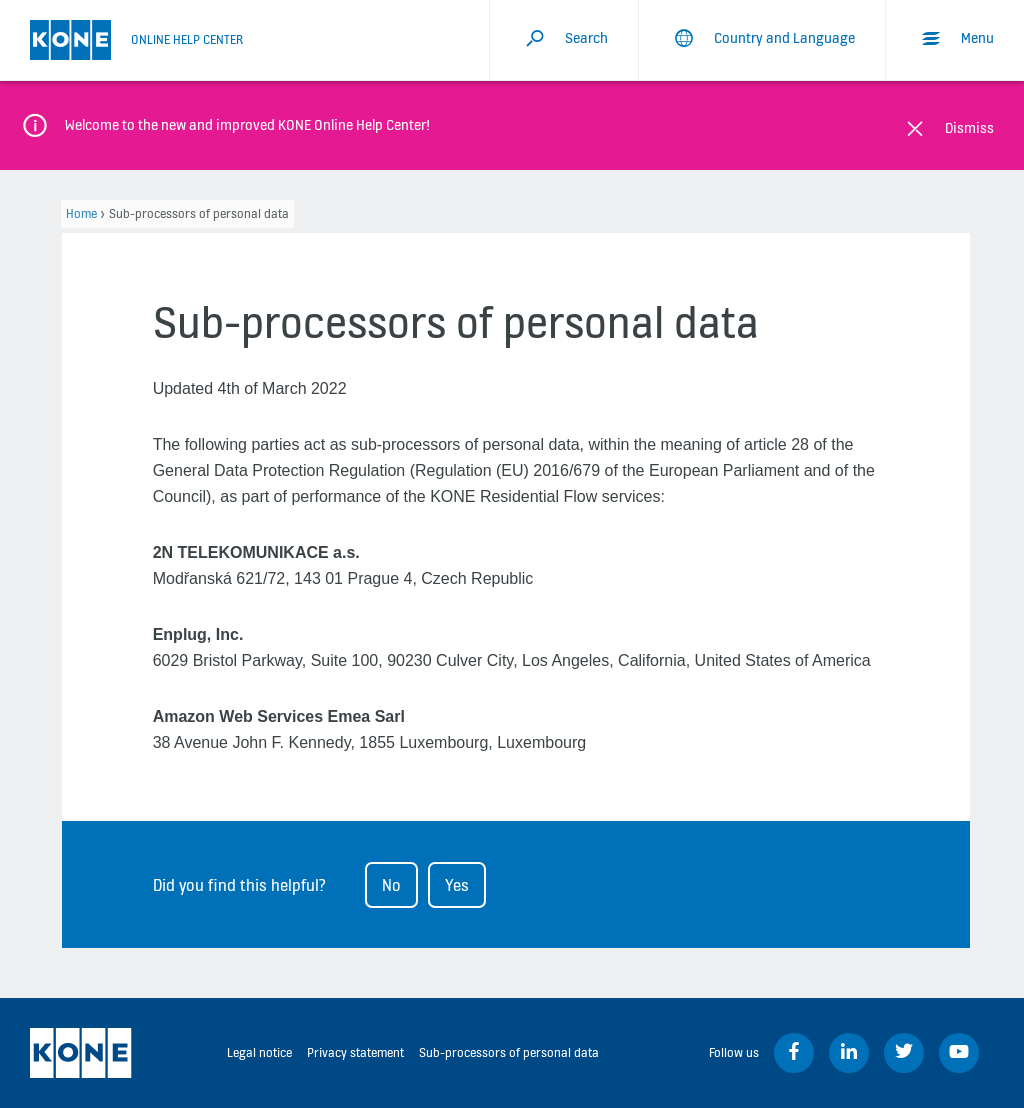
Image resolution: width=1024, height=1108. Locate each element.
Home (81, 213)
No (391, 885)
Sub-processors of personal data (509, 1052)
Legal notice (259, 1052)
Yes (457, 885)
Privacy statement (355, 1052)
